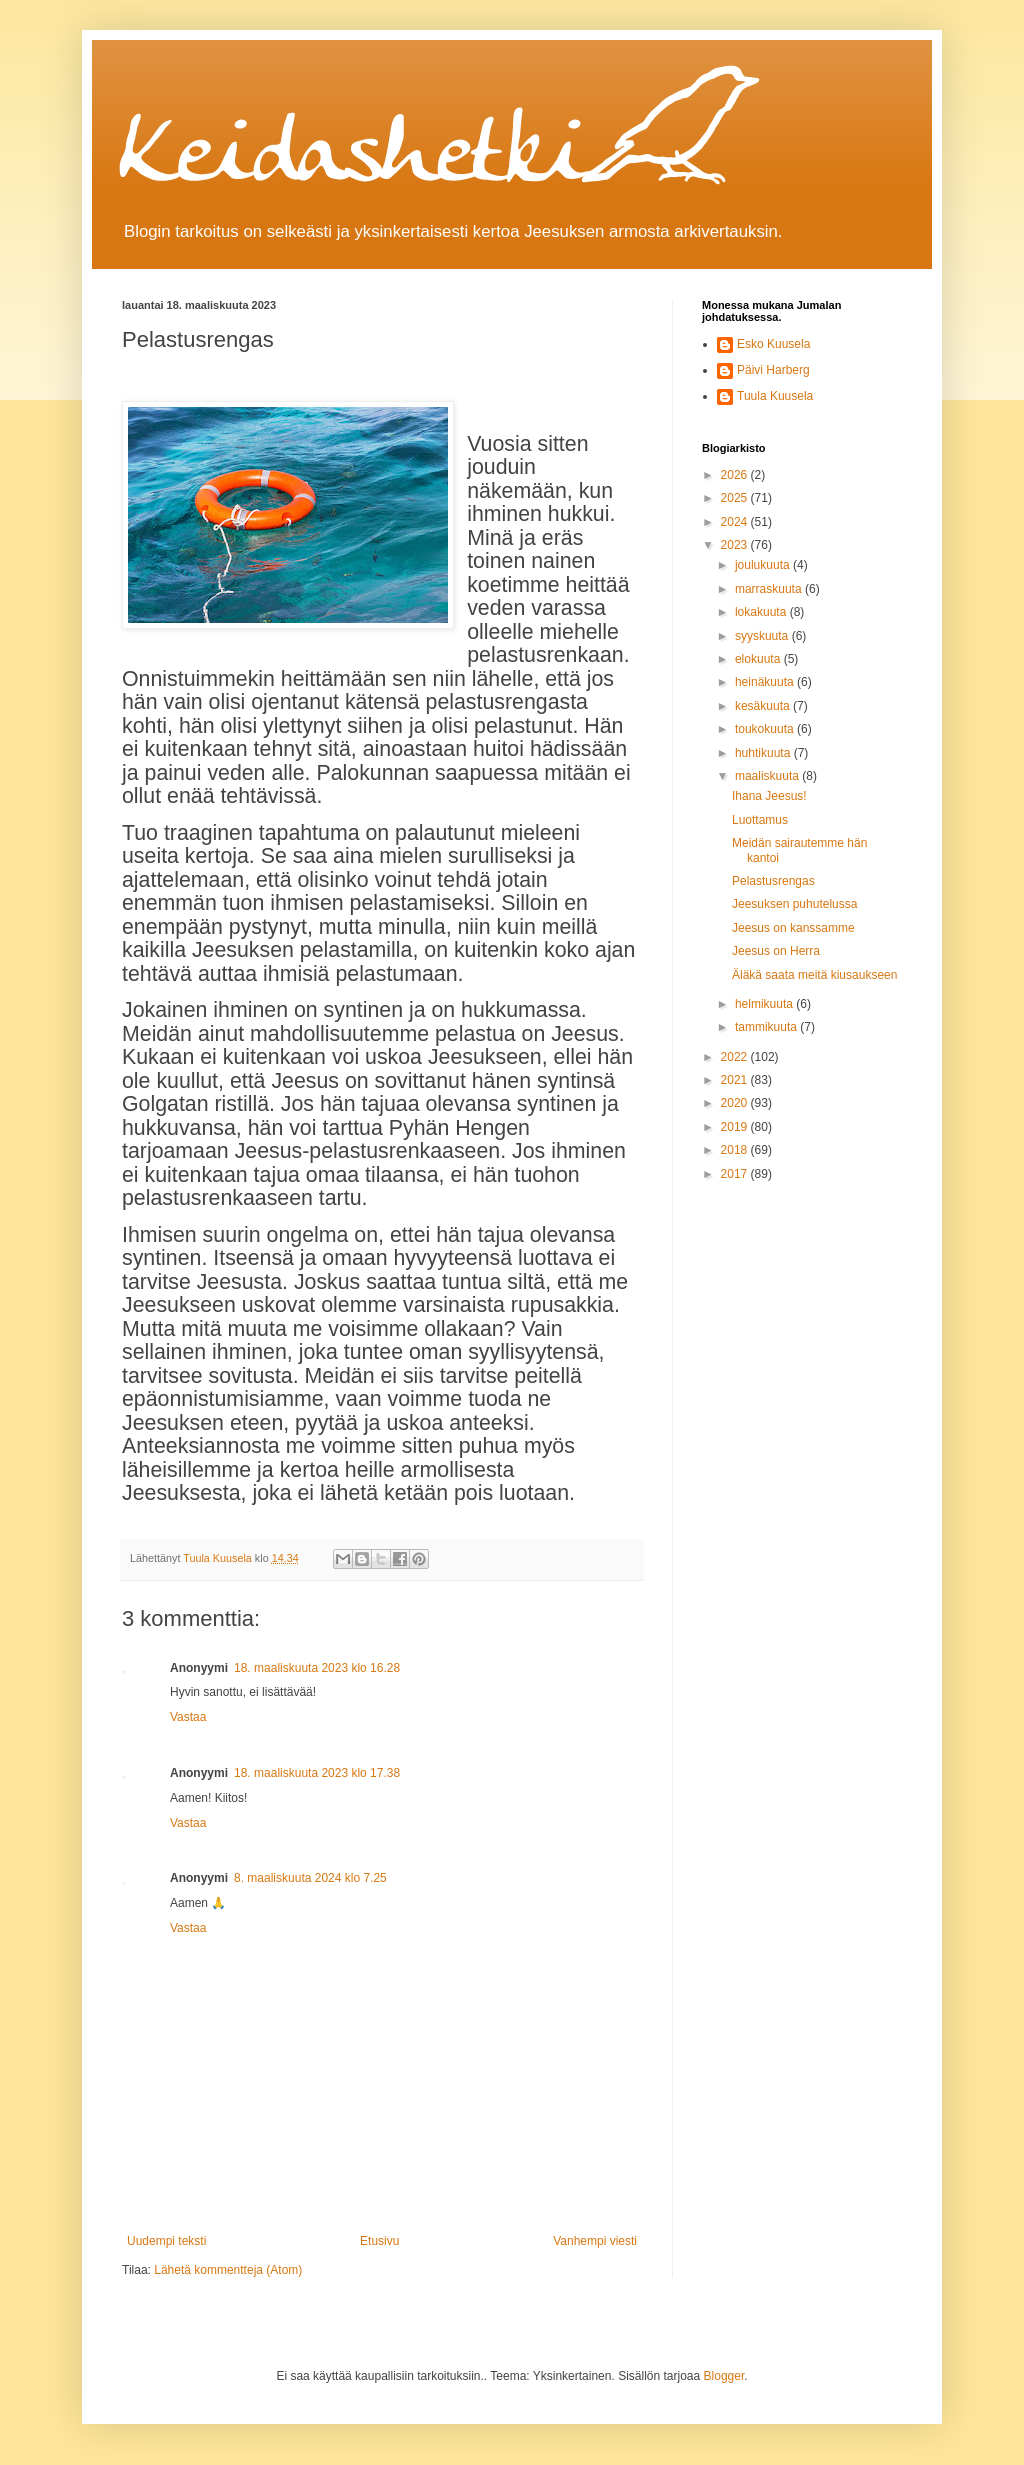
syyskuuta (763, 636)
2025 (736, 498)
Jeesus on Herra (776, 951)
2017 (736, 1174)
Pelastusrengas (773, 881)
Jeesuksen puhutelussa (794, 904)
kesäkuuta (764, 706)
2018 (736, 1150)
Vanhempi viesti (595, 2241)
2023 (736, 545)
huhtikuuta (764, 753)
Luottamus (760, 820)
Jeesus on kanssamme (793, 928)
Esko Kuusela (773, 344)
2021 (736, 1080)
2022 (736, 1057)
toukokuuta (766, 729)
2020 (736, 1103)
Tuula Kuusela (775, 396)
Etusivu (379, 2241)
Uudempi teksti (166, 2241)
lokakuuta (762, 612)
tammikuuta (767, 1027)
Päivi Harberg (773, 370)
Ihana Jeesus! (769, 796)
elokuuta (759, 659)
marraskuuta (770, 589)
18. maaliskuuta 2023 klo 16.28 (317, 1668)
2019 (736, 1127)
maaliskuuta (768, 776)
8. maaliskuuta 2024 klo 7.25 (310, 1878)
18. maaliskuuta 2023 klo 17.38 (317, 1773)
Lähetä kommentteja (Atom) (228, 2270)
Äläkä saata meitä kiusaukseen (814, 975)
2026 (736, 475)
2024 (736, 522)
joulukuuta (764, 565)
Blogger (724, 2376)
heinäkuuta (766, 682)
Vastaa (188, 1717)
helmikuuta (765, 1004)
